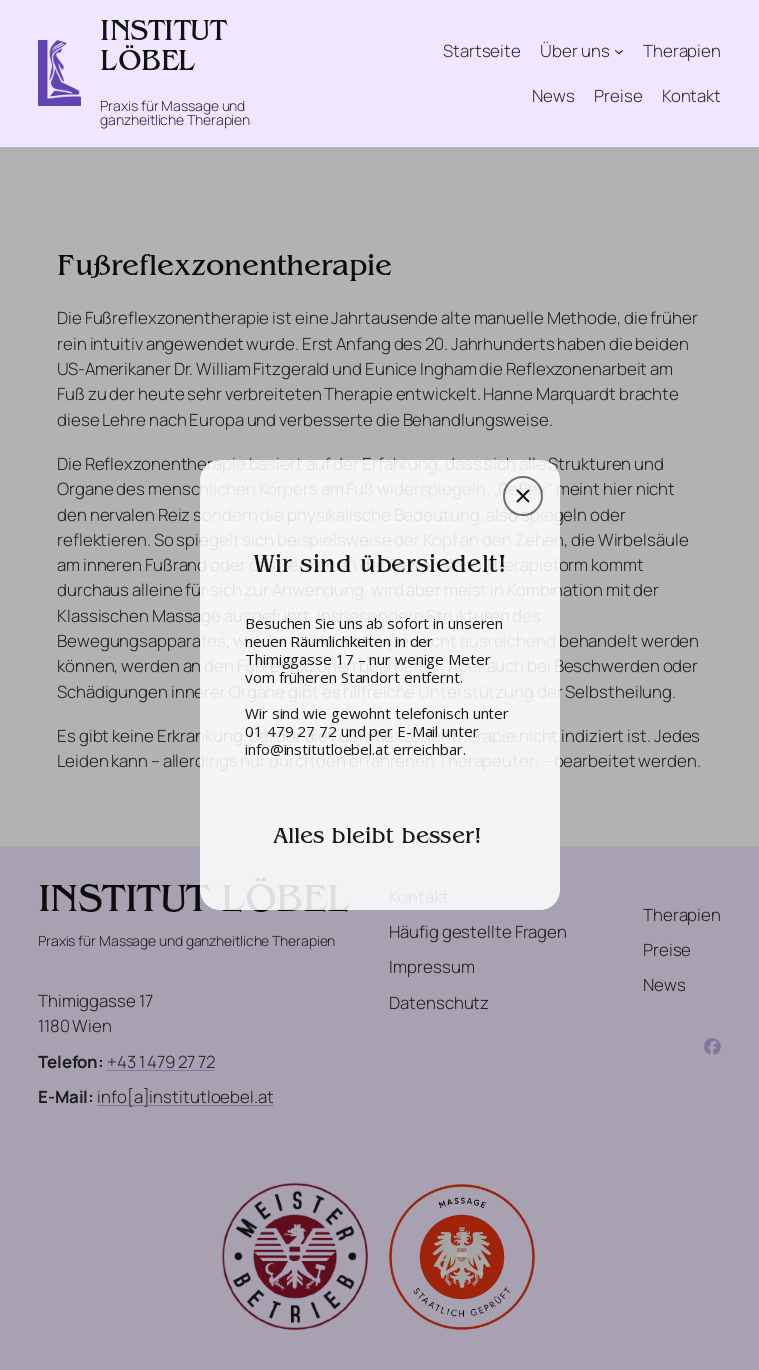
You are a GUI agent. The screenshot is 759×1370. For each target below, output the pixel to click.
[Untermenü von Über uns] (619, 51)
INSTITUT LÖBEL (163, 49)
